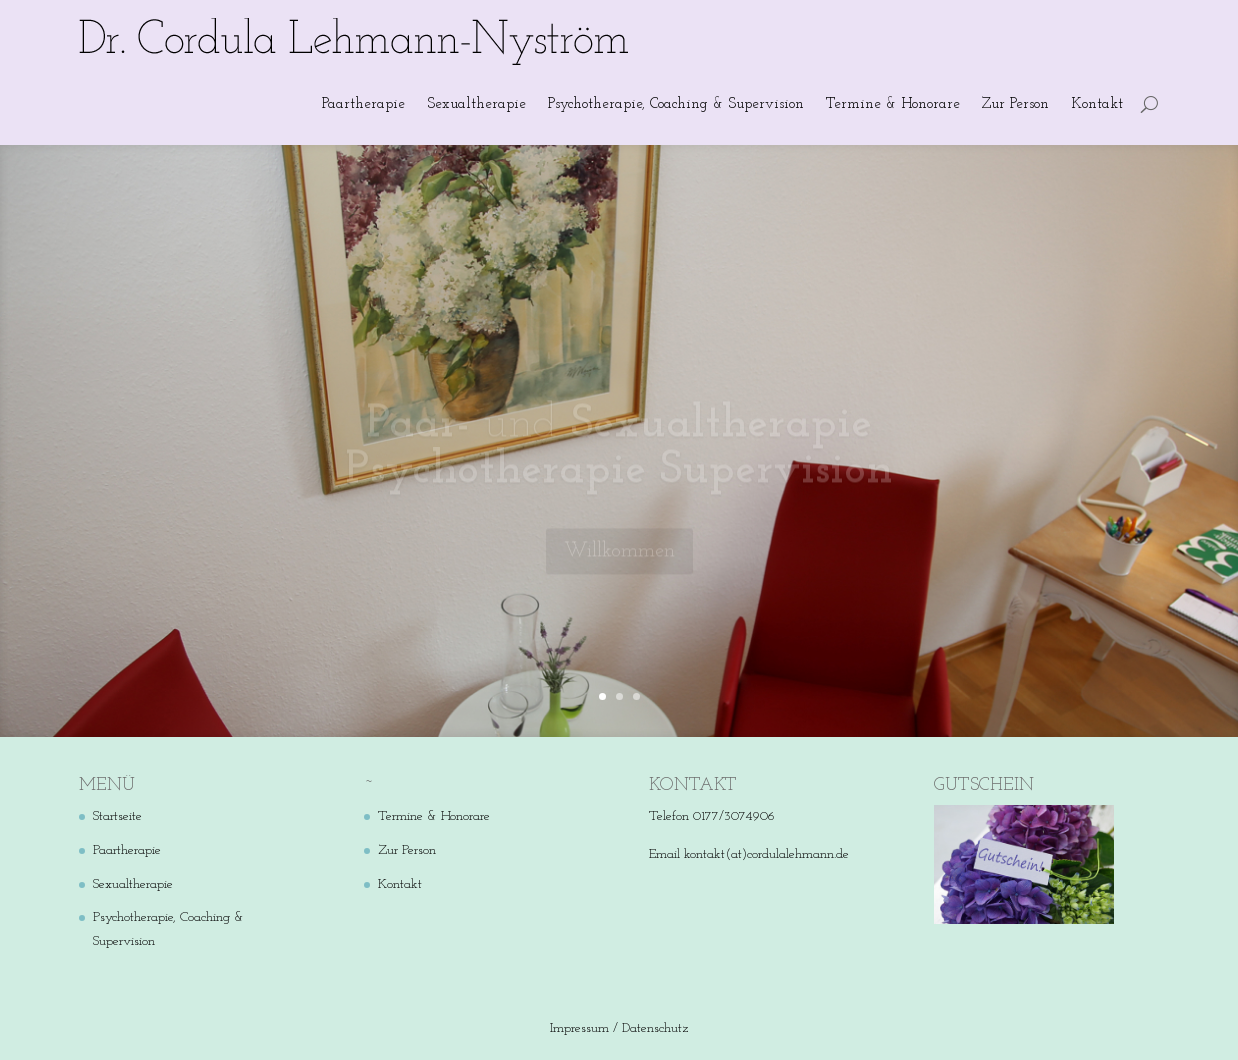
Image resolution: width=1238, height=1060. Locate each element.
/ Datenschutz (650, 1028)
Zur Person (1015, 104)
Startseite (117, 816)
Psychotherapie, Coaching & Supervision (676, 104)
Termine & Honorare (893, 104)
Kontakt (1097, 104)
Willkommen (619, 559)
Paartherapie (363, 104)
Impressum (579, 1028)
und (619, 455)
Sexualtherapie (476, 104)
